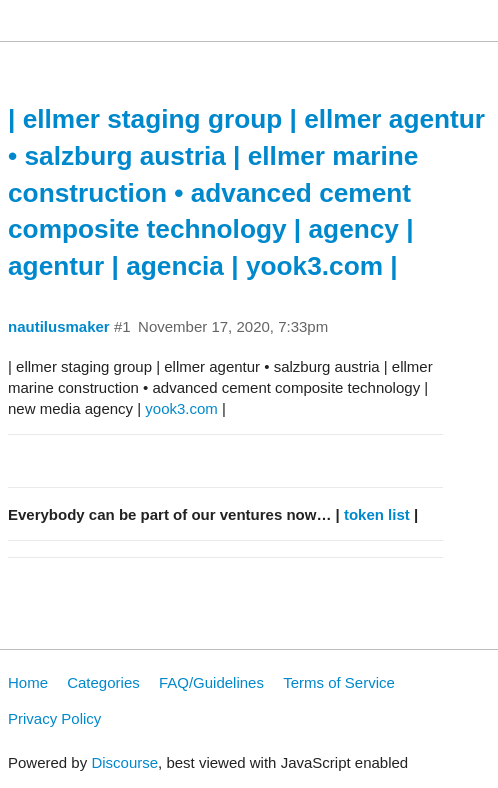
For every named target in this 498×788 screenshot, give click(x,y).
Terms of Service (339, 682)
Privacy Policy (54, 718)
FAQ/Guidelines (211, 682)
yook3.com (181, 408)
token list (377, 514)
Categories (103, 682)
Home (28, 682)
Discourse (124, 762)
